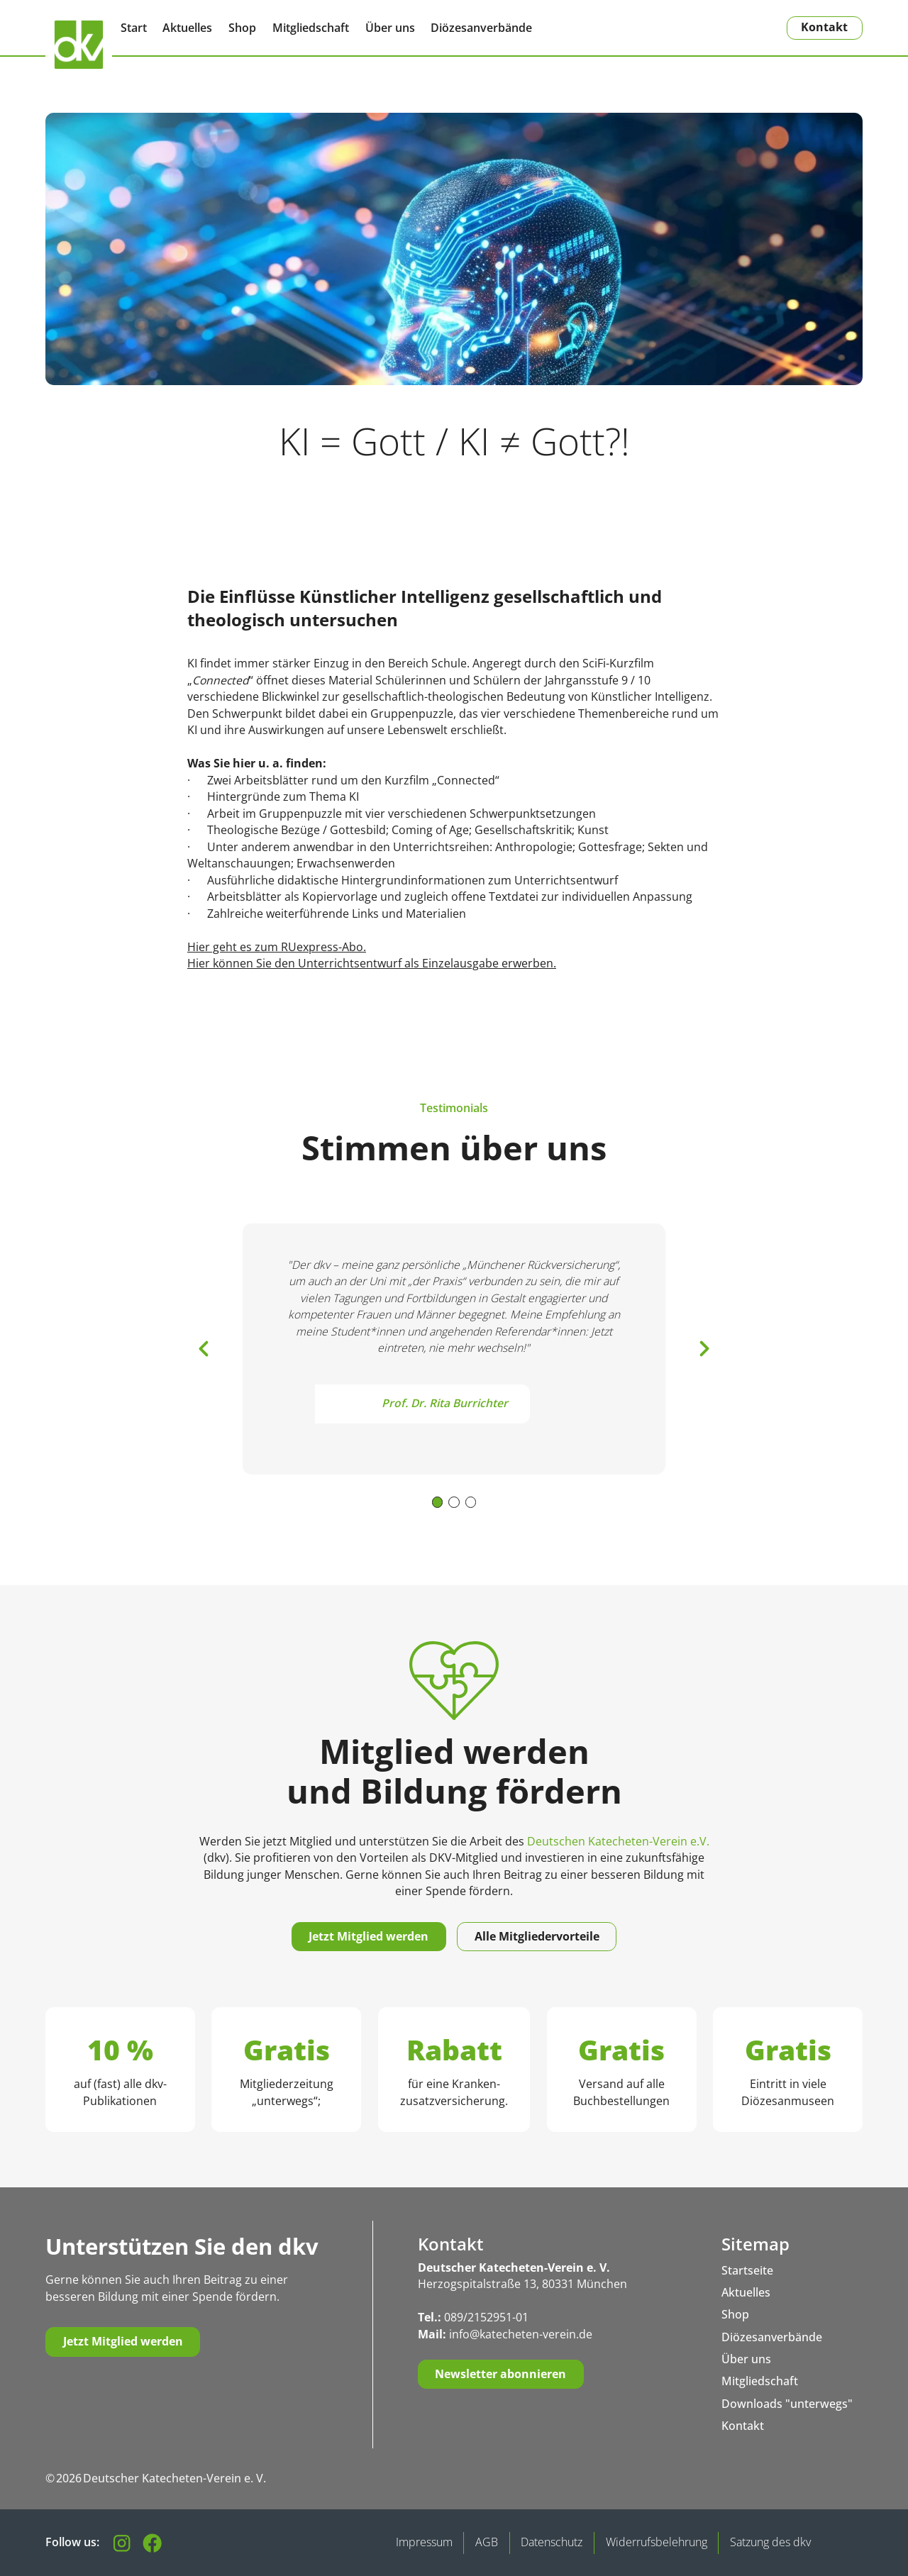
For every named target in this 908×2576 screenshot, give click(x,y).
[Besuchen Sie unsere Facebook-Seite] (152, 2543)
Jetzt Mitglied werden (368, 1936)
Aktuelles (187, 27)
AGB (486, 2542)
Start (134, 27)
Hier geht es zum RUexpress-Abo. (276, 947)
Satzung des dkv (770, 2542)
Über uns (390, 27)
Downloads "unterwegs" (787, 2403)
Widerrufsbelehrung (656, 2542)
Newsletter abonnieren (500, 2374)
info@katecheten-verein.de (520, 2334)
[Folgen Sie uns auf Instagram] (122, 2543)
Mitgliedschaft (310, 27)
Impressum (424, 2542)
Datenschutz (551, 2542)
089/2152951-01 (486, 2317)
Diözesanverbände (481, 27)
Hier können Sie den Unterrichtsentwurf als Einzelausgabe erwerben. (371, 963)
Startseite (747, 2270)
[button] (204, 1348)
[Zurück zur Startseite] (78, 44)
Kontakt (824, 27)
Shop (242, 27)
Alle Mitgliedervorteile (537, 1936)
